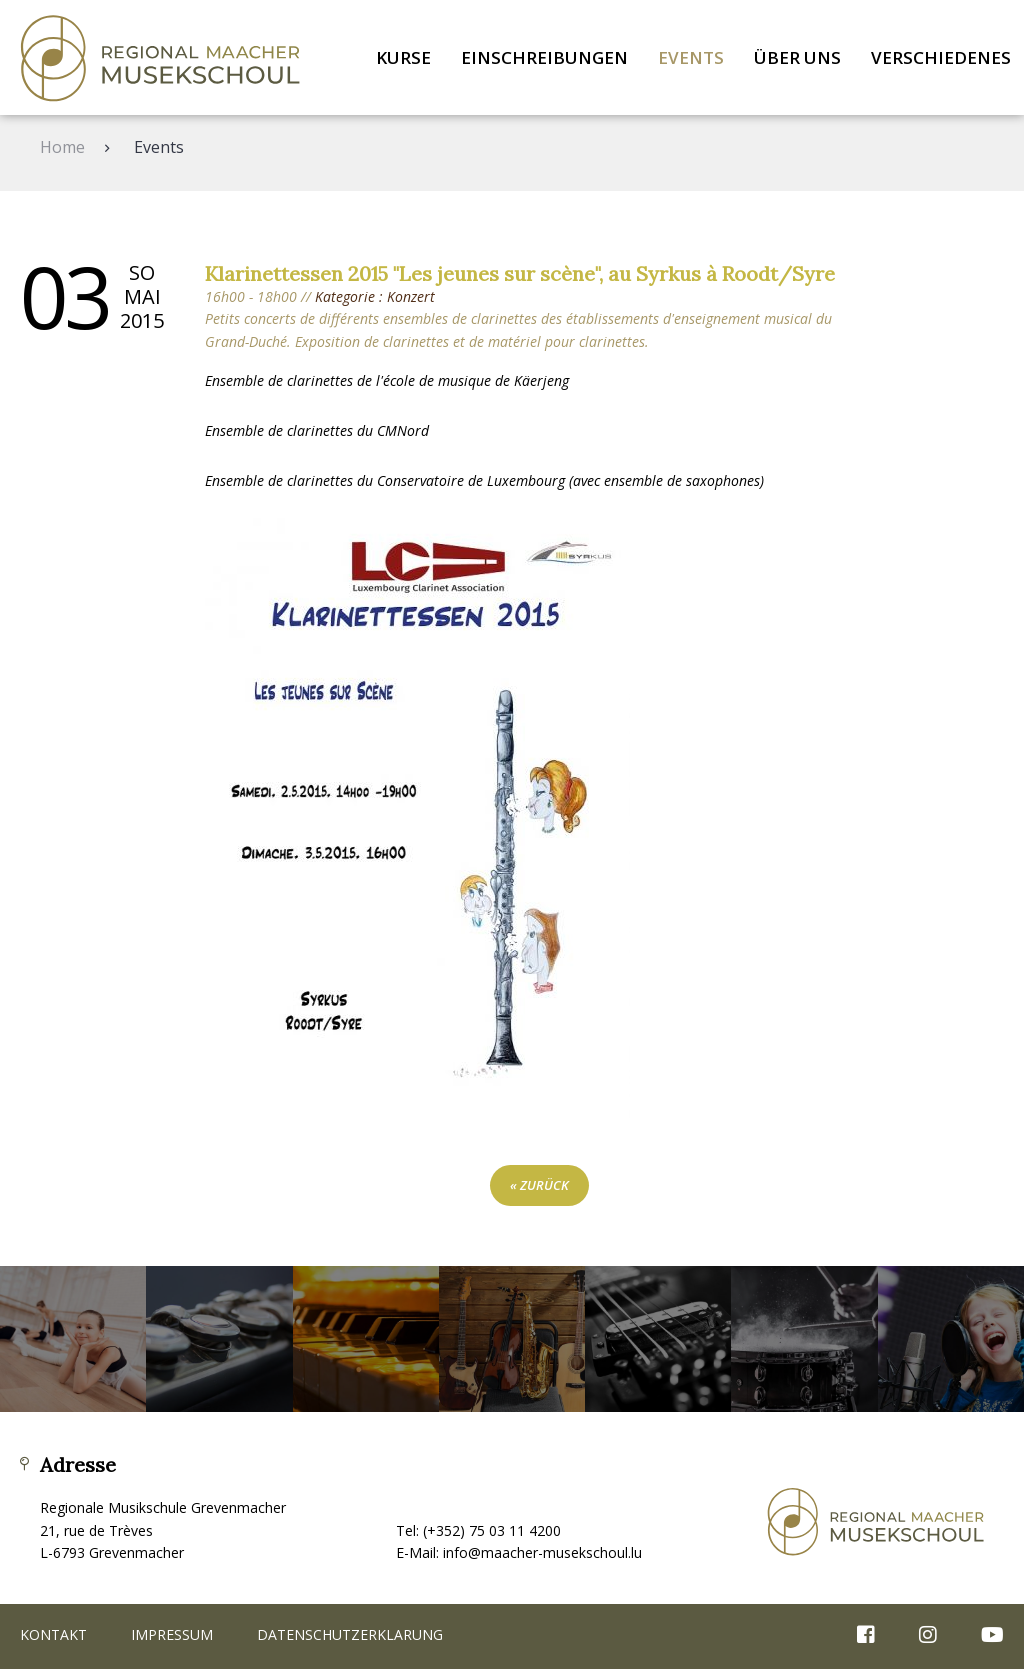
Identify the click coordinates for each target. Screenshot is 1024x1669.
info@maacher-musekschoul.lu (542, 1552)
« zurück (539, 1185)
